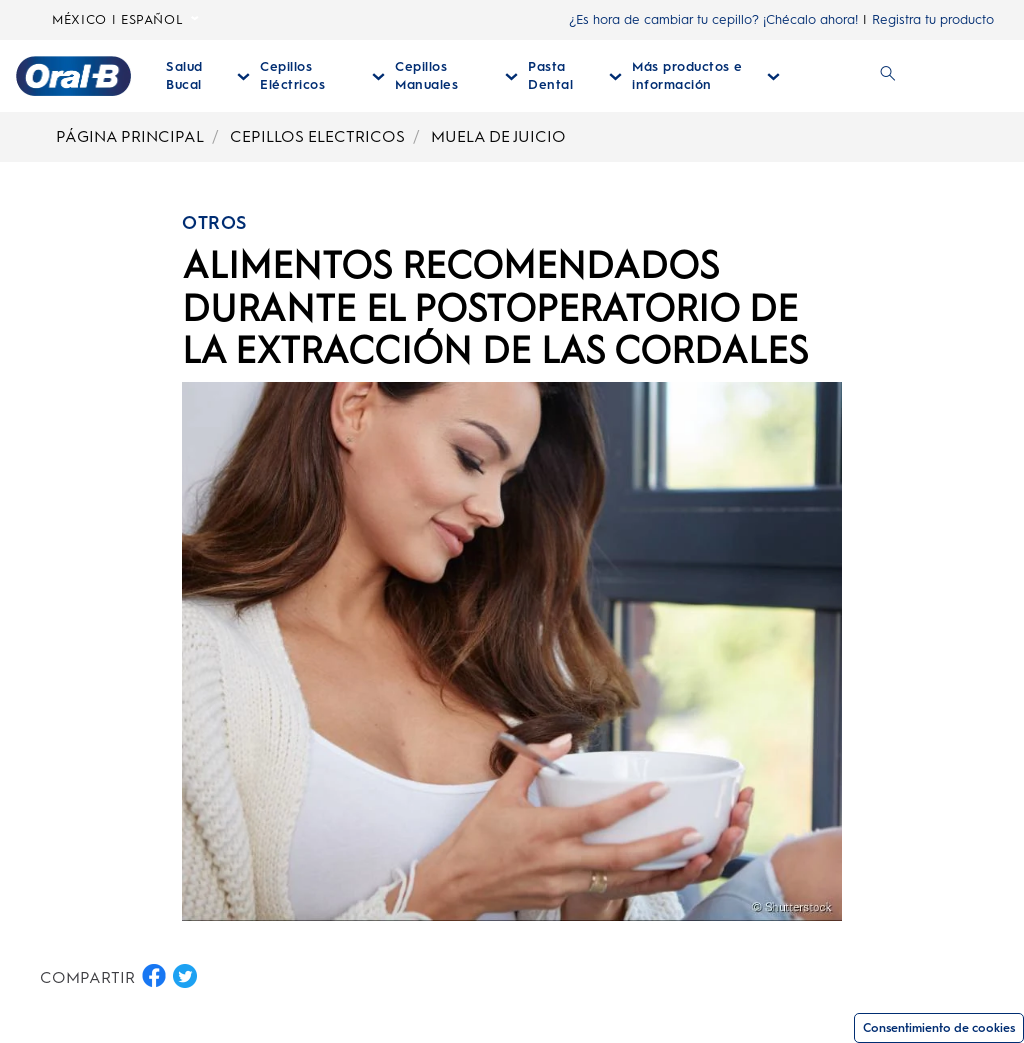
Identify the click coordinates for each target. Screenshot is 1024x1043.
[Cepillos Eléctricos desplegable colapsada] (322, 76)
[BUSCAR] (888, 76)
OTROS (214, 223)
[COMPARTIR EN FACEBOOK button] (154, 976)
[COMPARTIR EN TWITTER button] (185, 976)
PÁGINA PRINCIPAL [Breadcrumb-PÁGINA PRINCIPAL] (130, 136)
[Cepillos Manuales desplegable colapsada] (456, 76)
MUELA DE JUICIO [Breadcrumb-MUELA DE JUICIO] (498, 136)
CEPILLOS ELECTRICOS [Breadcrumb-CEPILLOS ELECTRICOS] (317, 136)
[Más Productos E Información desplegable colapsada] (706, 76)
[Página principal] (73, 76)
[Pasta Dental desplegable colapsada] (575, 76)
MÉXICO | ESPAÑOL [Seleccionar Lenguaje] (125, 20)
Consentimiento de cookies (939, 1028)
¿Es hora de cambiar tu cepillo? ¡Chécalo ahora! (713, 19)
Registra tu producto (933, 19)
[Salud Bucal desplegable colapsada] (208, 76)
